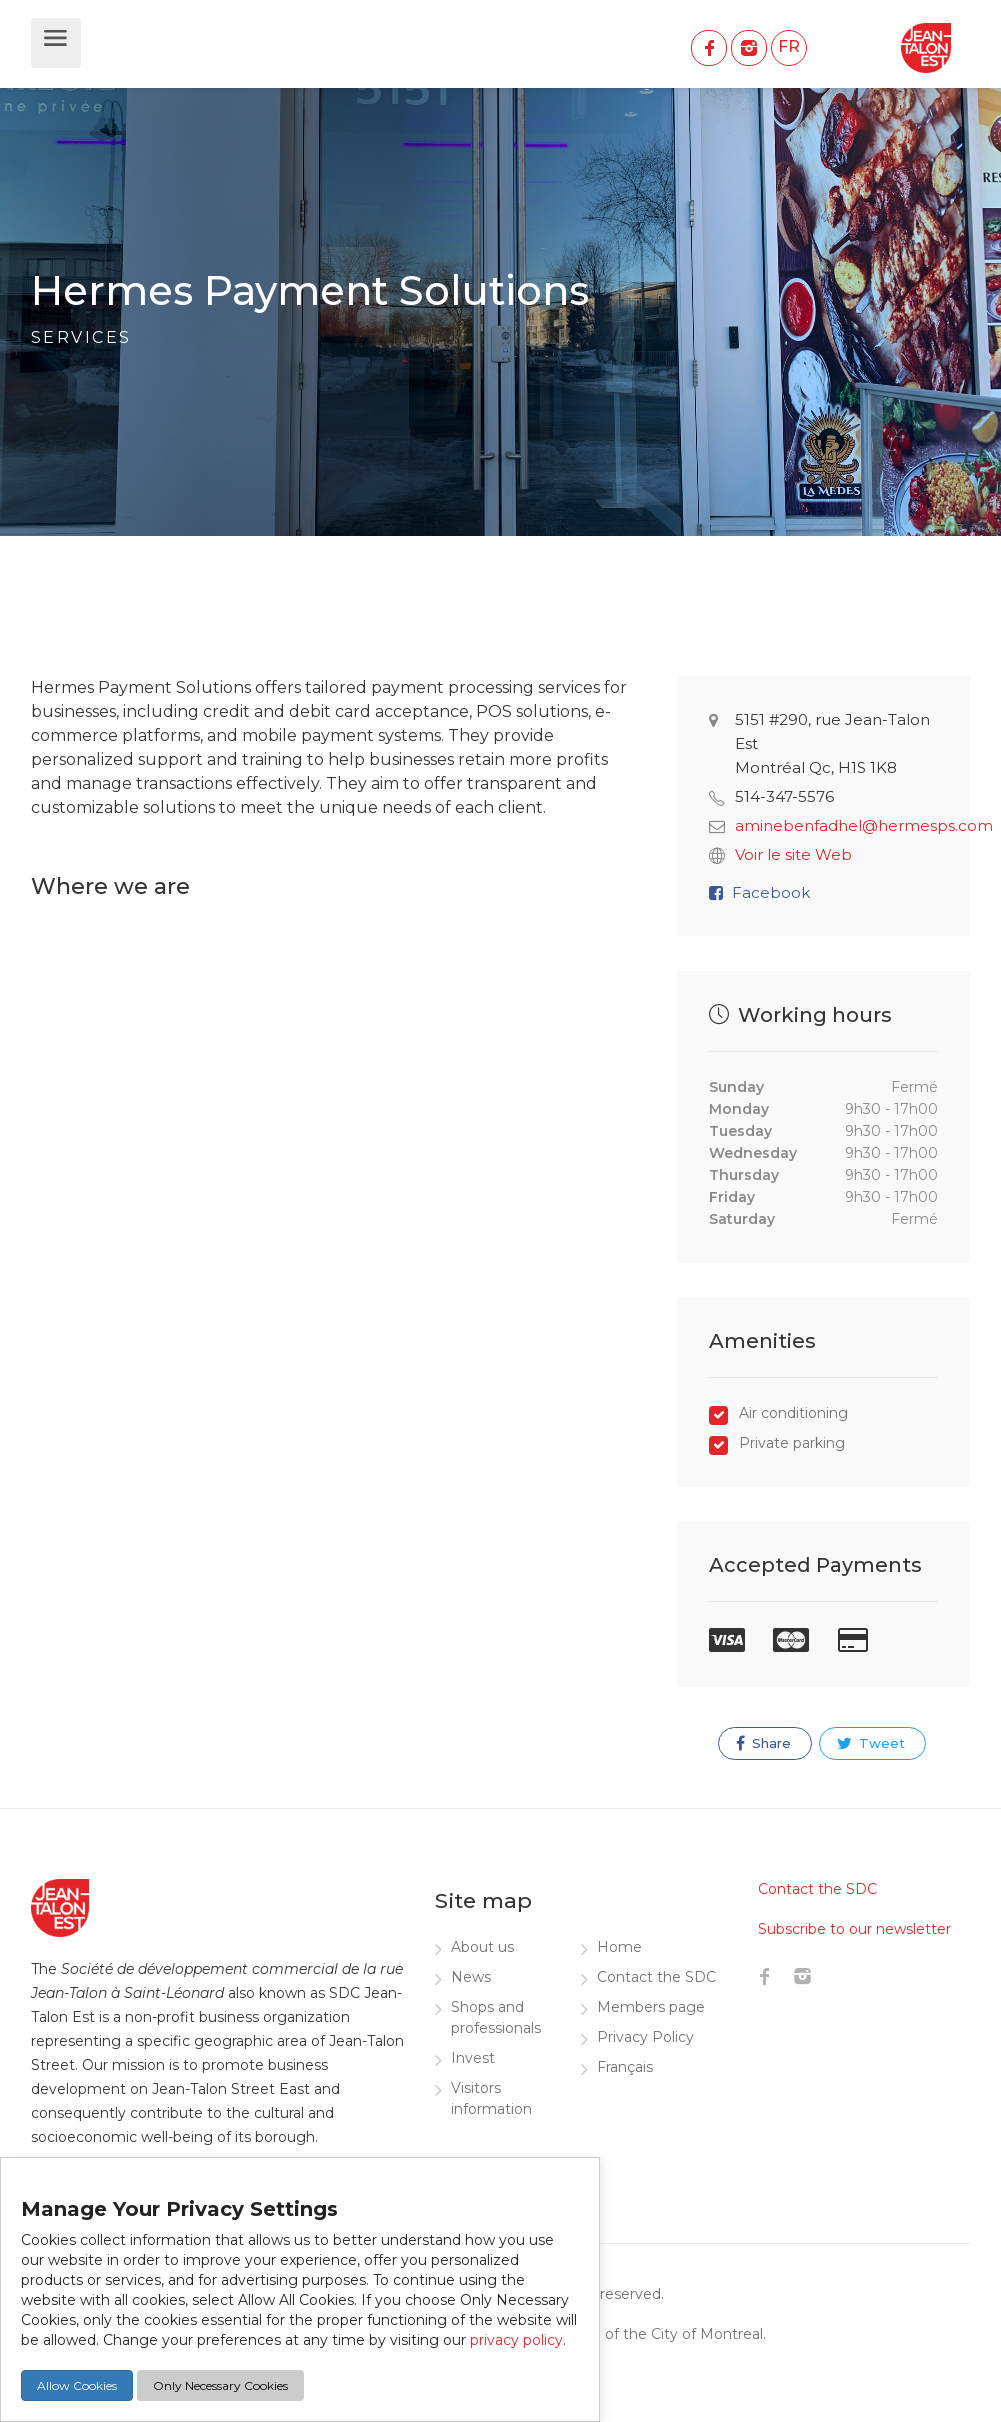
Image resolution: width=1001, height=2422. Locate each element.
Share (763, 1743)
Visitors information (491, 2098)
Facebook (771, 892)
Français (625, 2067)
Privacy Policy (645, 2037)
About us (482, 1947)
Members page (651, 2007)
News (471, 1977)
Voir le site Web (793, 854)
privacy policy (516, 2340)
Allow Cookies (77, 2385)
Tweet (871, 1743)
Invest (473, 2058)
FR (789, 46)
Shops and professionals (496, 2017)
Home (619, 1947)
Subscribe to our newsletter (854, 1929)
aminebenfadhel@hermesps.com (864, 825)
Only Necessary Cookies (220, 2385)
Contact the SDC (656, 1977)
